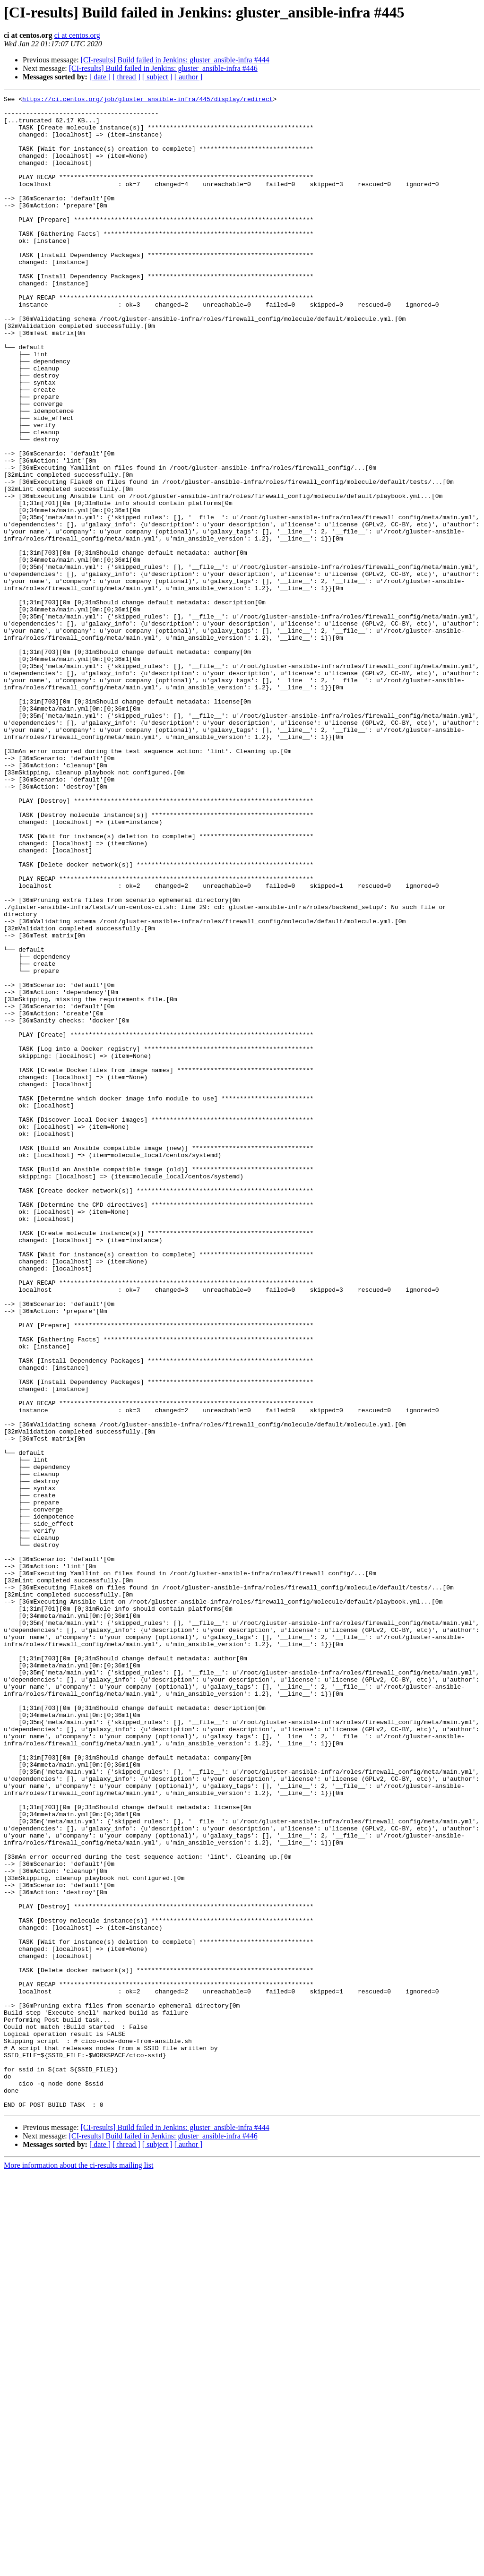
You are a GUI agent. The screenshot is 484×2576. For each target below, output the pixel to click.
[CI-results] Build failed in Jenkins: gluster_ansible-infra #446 (163, 68)
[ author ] (188, 77)
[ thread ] (126, 77)
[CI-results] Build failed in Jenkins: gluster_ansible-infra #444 (175, 60)
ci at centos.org (77, 35)
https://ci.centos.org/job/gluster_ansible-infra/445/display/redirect (147, 100)
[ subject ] (157, 77)
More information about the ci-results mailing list (78, 2568)
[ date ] (100, 77)
